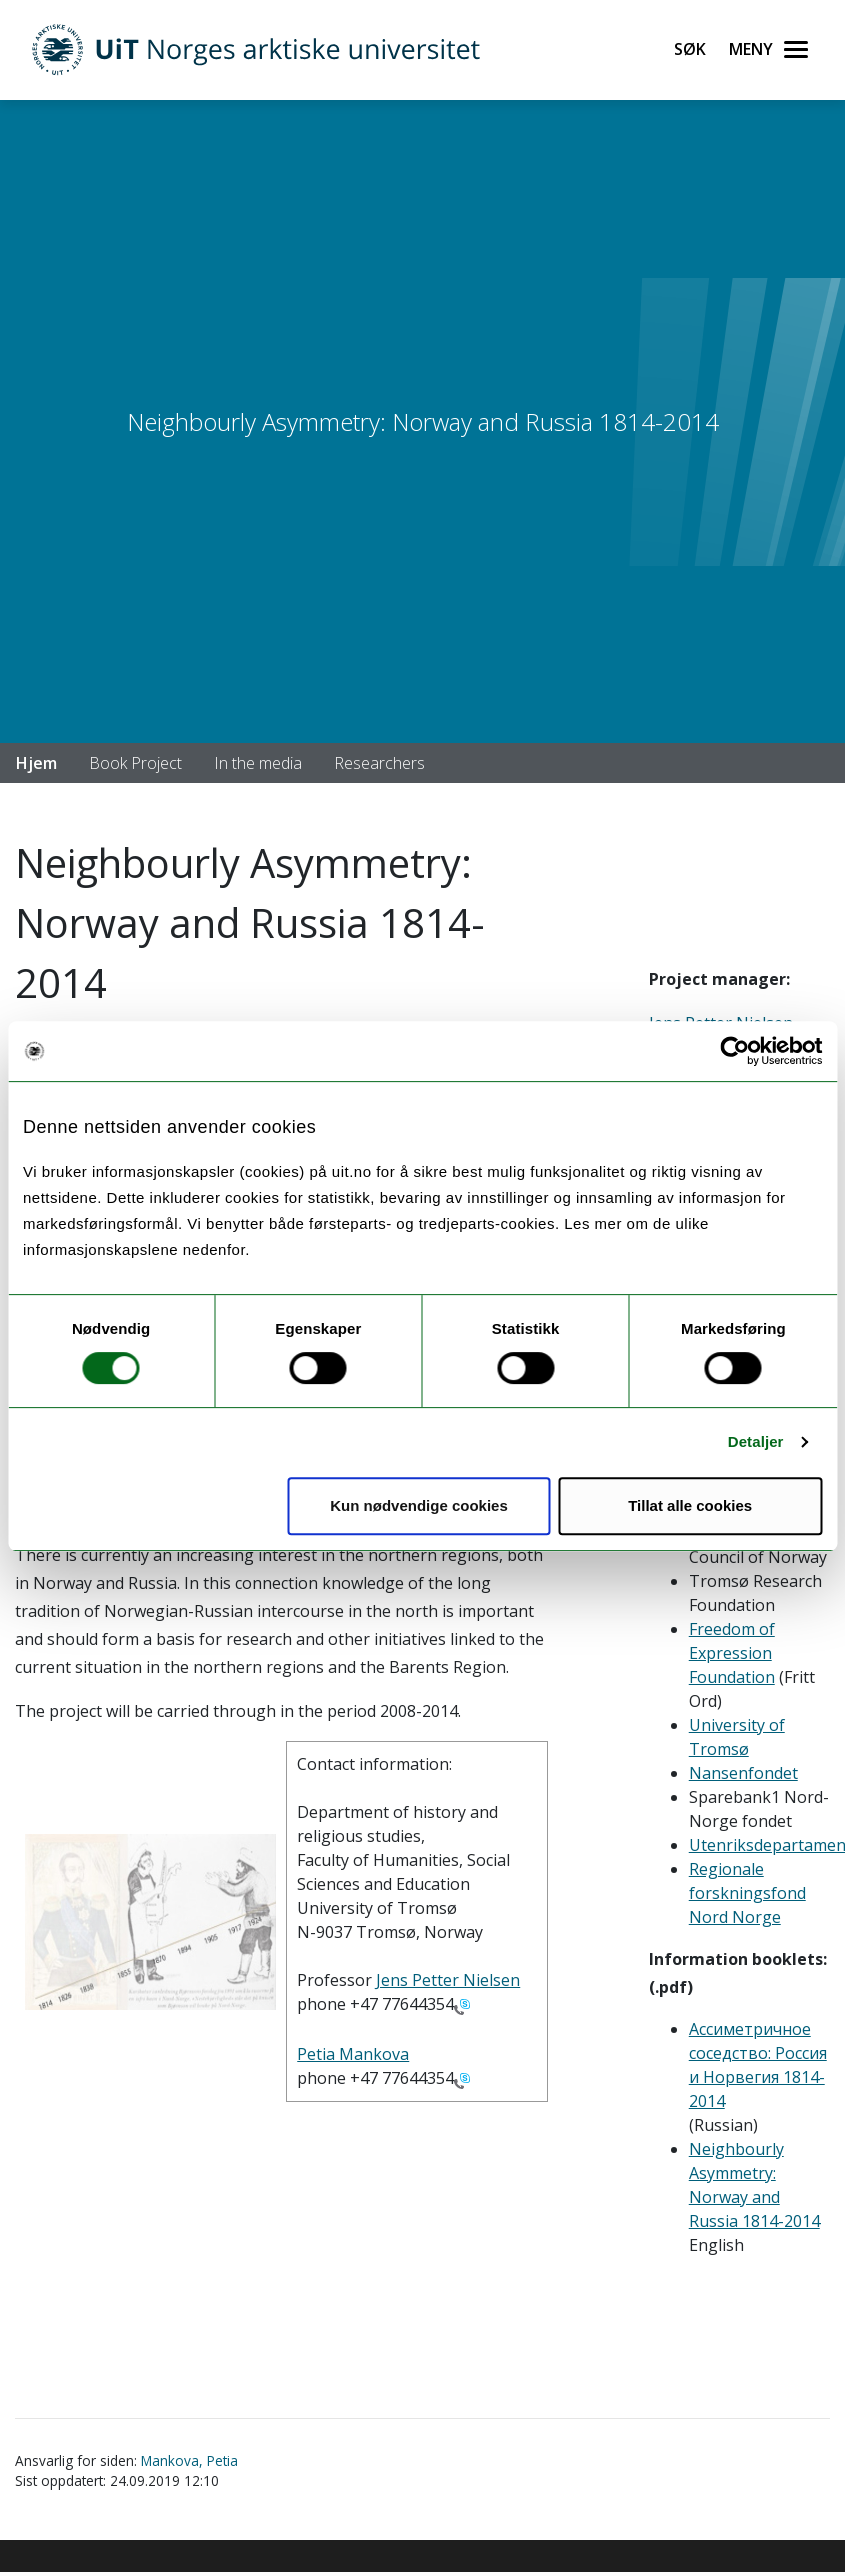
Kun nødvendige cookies (419, 1505)
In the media (258, 763)
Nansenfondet (743, 1773)
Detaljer (756, 1441)
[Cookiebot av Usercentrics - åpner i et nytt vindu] (734, 1051)
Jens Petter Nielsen (448, 1980)
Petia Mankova (353, 2054)
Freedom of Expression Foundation (732, 1653)
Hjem (36, 763)
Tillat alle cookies (690, 1505)
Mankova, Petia (189, 2460)
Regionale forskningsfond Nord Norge (747, 1893)
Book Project (135, 763)
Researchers (379, 763)
